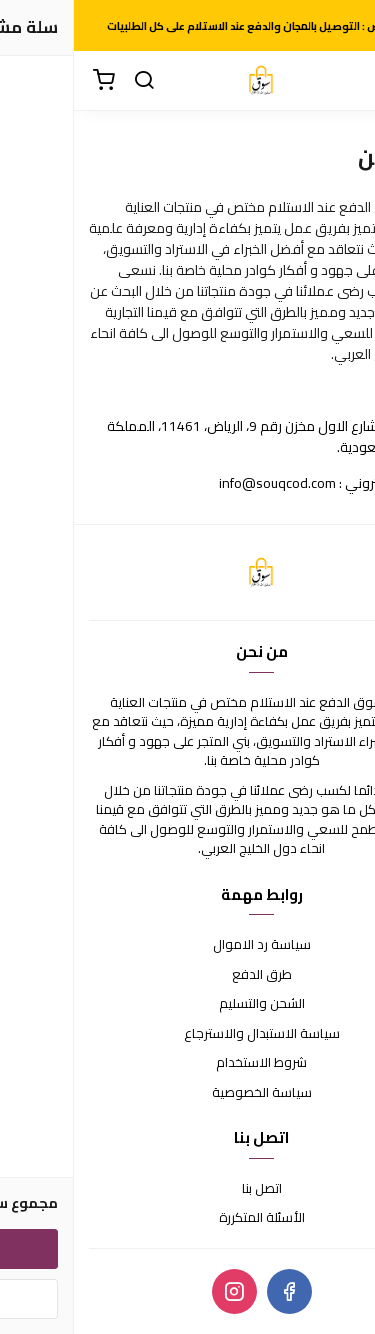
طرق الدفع (188, 975)
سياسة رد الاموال (188, 945)
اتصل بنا (188, 1189)
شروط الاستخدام (187, 1063)
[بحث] (70, 81)
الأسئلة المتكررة (188, 1218)
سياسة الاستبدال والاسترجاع (188, 1034)
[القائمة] (345, 81)
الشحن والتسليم (188, 1004)
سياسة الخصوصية (188, 1093)
